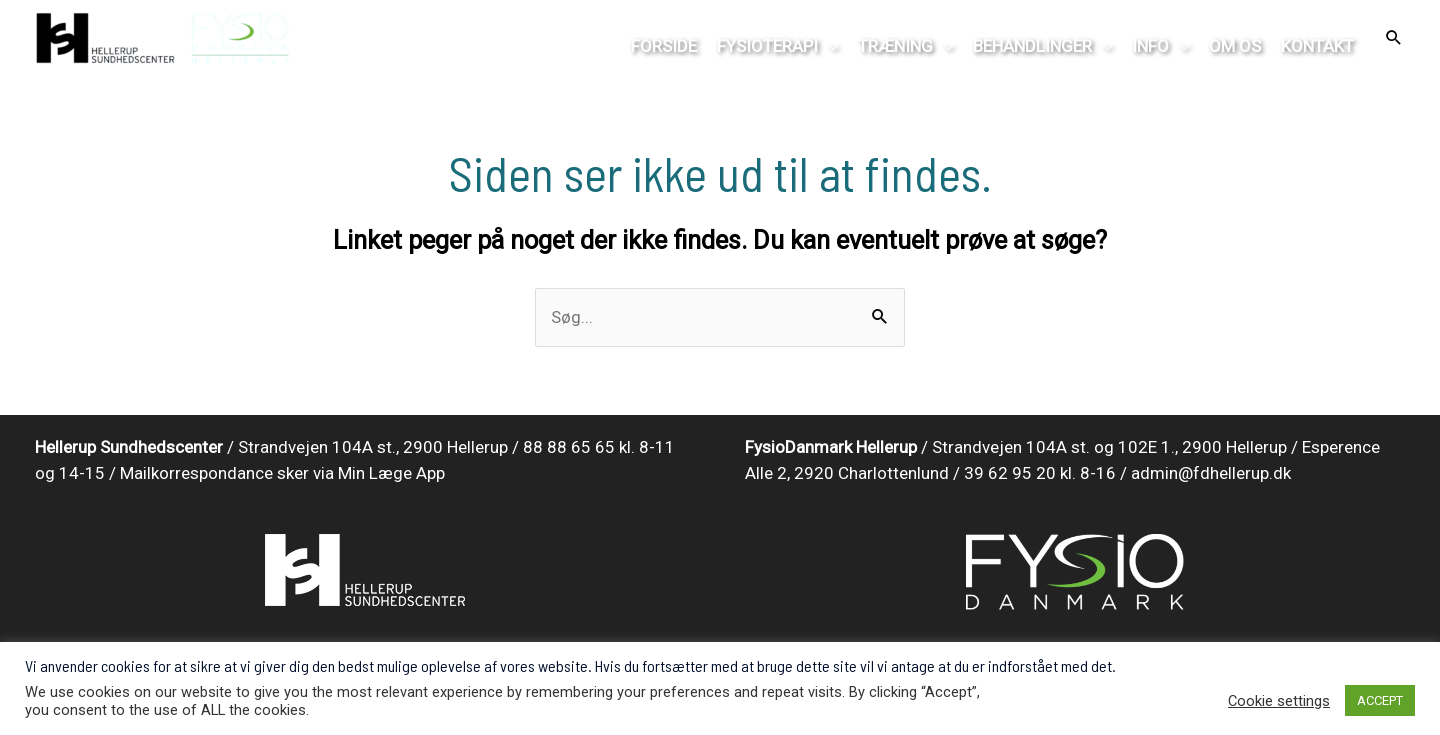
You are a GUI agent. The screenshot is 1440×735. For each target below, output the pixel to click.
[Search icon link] (1394, 39)
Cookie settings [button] (1279, 701)
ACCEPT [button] (1380, 700)
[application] (828, 46)
